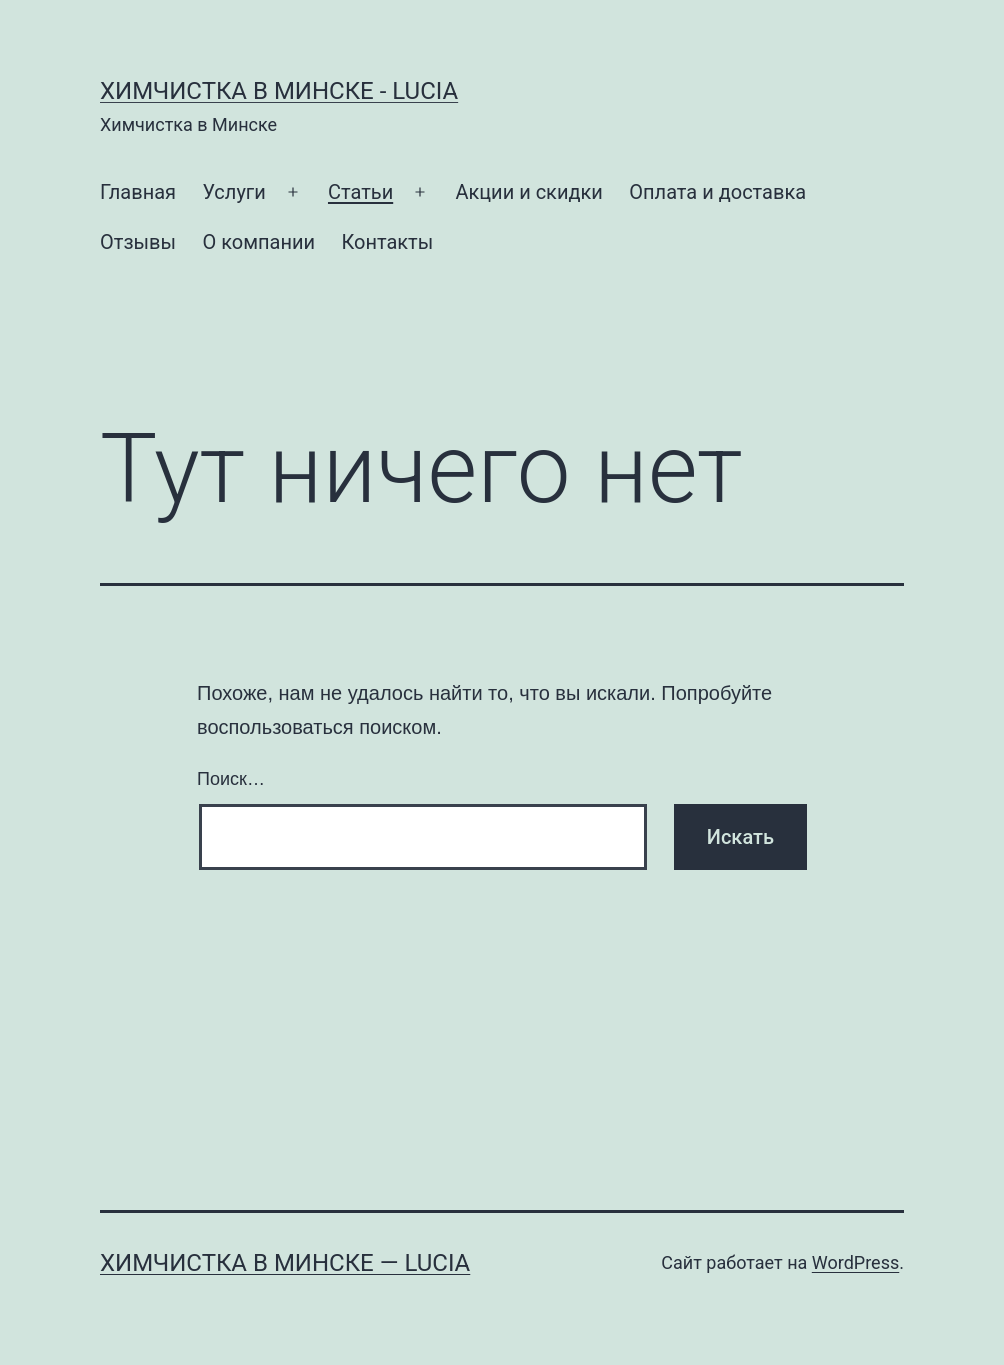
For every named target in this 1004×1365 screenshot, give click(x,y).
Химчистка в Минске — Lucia (285, 1263)
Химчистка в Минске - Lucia (279, 91)
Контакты (387, 242)
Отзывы (138, 242)
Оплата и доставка (717, 192)
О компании (258, 242)
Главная (138, 192)
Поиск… (231, 779)
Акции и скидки (529, 192)
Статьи (360, 192)
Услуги (233, 192)
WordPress (855, 1262)
